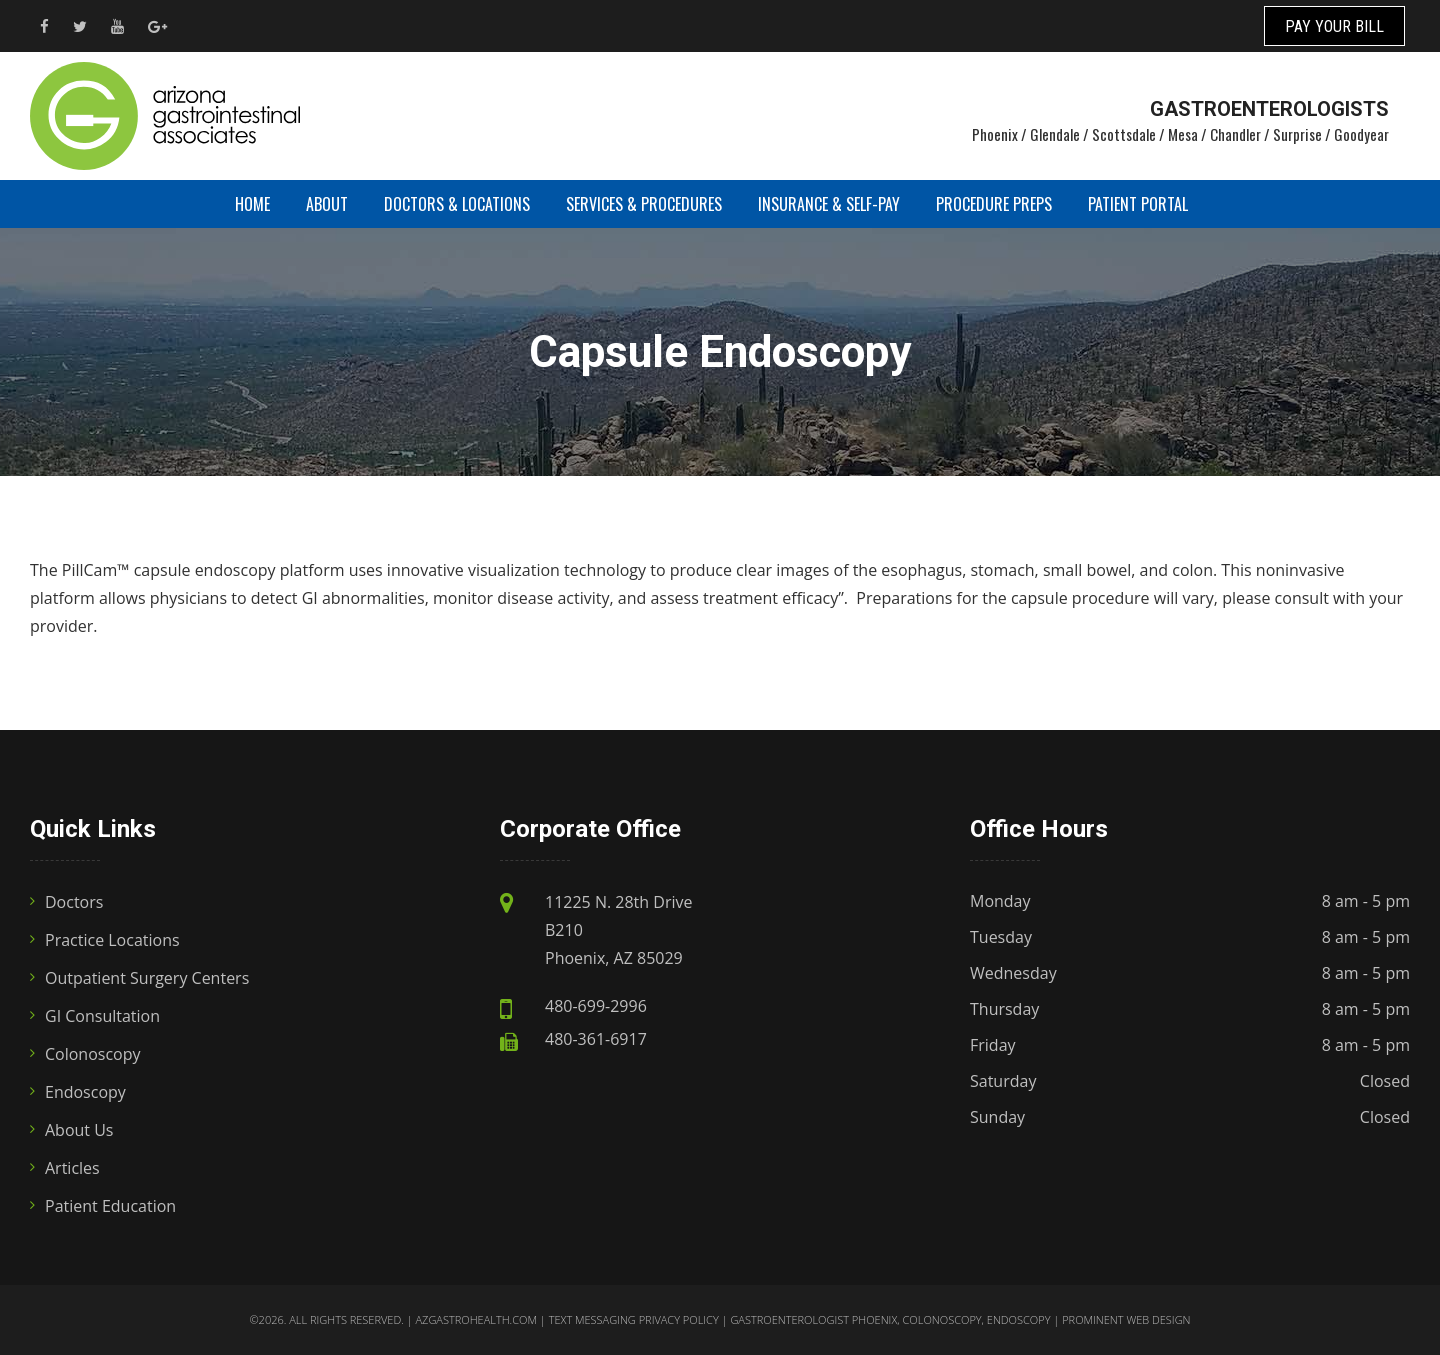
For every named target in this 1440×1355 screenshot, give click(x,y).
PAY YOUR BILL (1334, 26)
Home (252, 204)
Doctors (74, 902)
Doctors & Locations (457, 204)
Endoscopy (85, 1092)
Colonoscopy (93, 1054)
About (327, 204)
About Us (79, 1130)
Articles (72, 1168)
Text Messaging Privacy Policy (634, 1319)
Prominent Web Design (1126, 1319)
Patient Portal (1138, 204)
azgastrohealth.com (475, 1319)
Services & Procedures (644, 204)
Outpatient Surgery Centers (147, 978)
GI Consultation (102, 1016)
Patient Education (110, 1206)
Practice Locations (112, 940)
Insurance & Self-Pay (829, 204)
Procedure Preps (994, 204)
